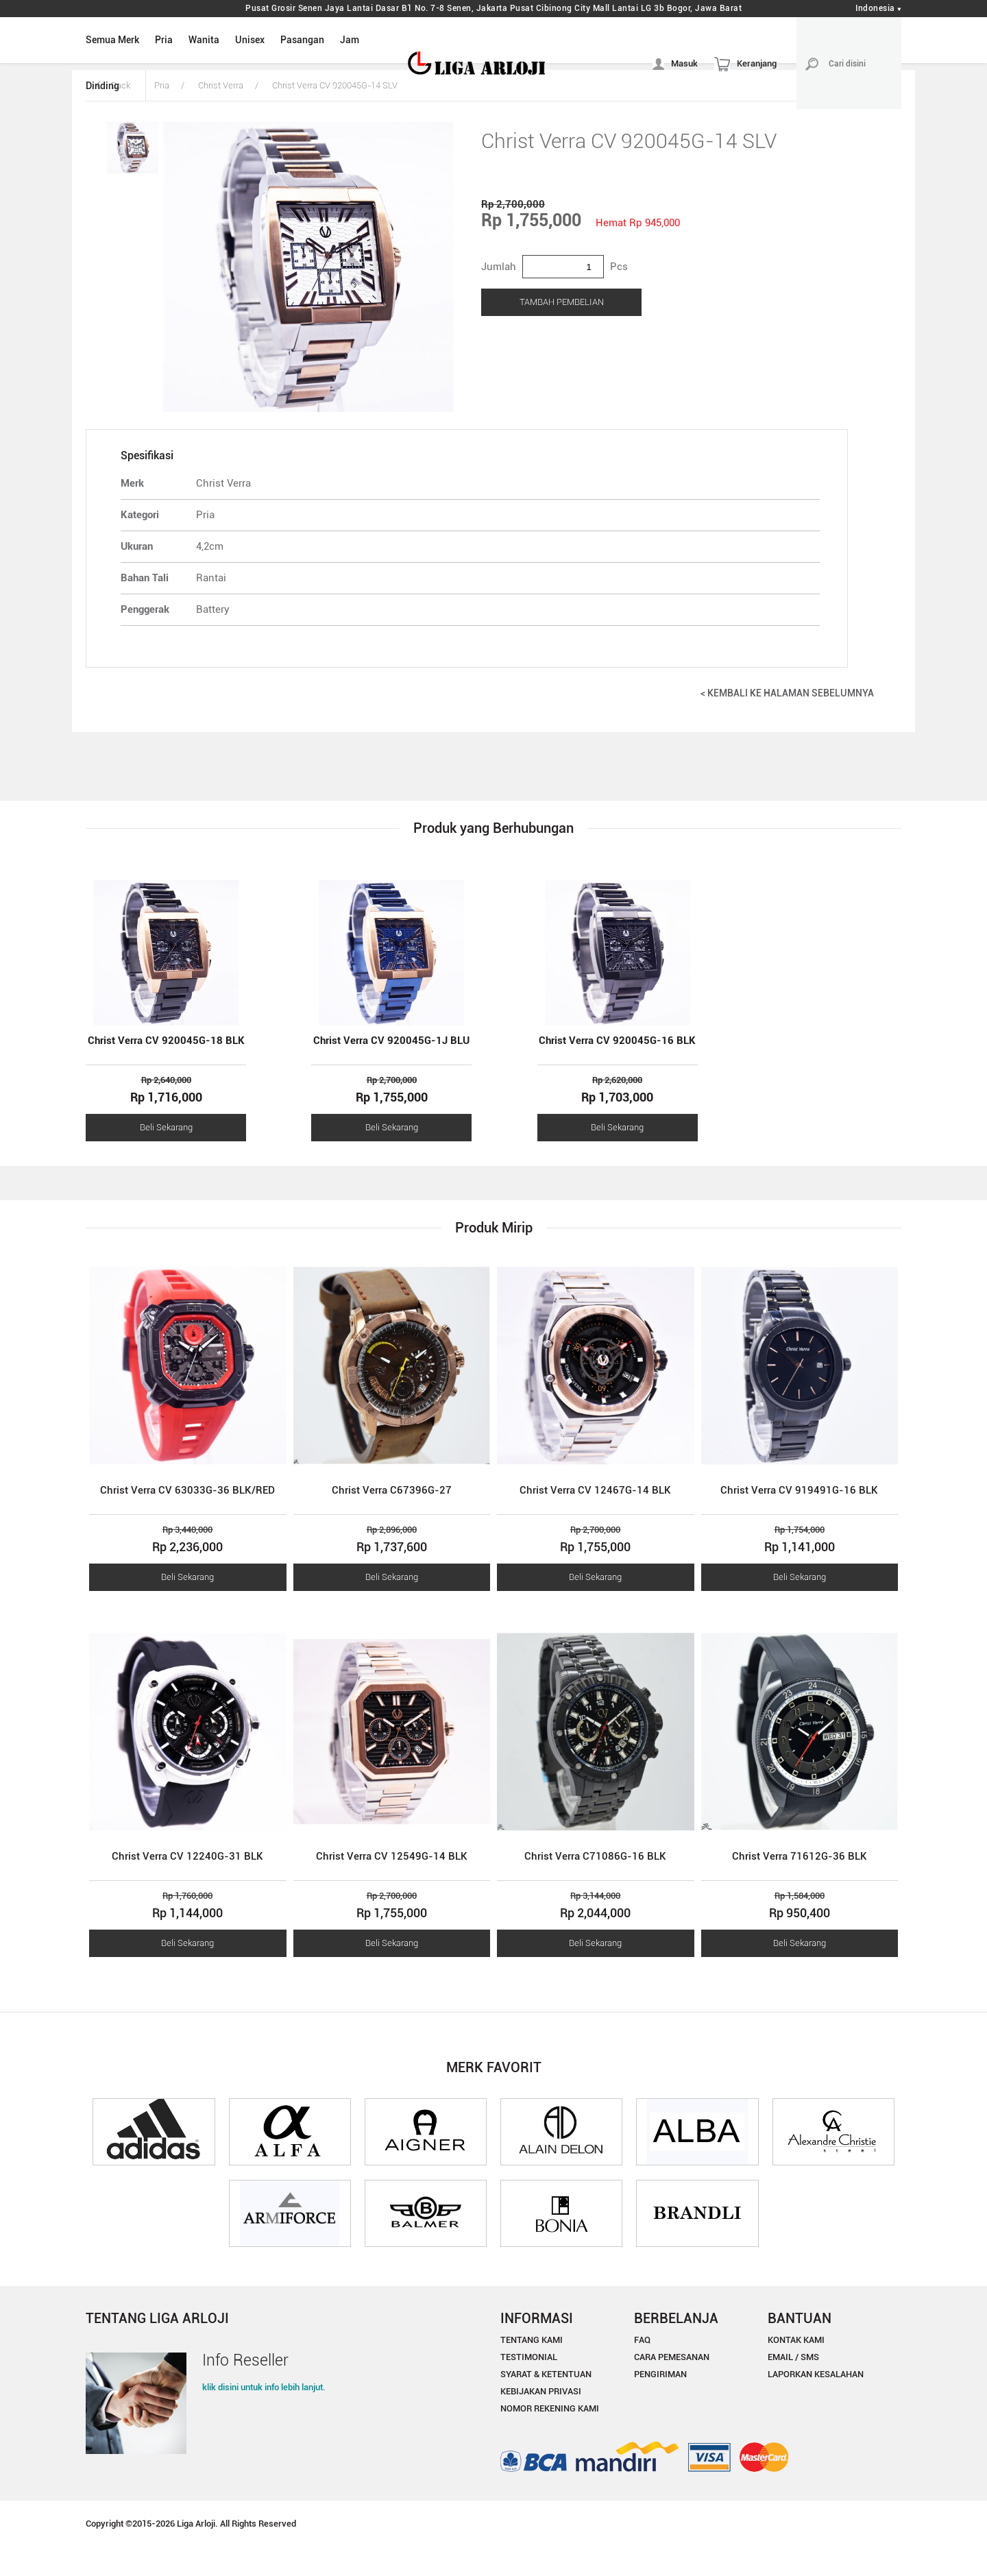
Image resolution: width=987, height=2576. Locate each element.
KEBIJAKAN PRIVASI (540, 2391)
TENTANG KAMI (531, 2340)
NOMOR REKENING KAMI (549, 2408)
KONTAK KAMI (796, 2340)
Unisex (250, 39)
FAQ (642, 2340)
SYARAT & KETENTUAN (546, 2374)
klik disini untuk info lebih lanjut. (264, 2387)
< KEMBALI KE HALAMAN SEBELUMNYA (787, 693)
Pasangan (302, 39)
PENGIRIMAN (660, 2374)
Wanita (203, 39)
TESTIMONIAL (528, 2357)
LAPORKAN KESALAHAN (816, 2374)
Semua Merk (112, 39)
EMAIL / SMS (793, 2357)
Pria (164, 39)
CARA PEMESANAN (671, 2357)
